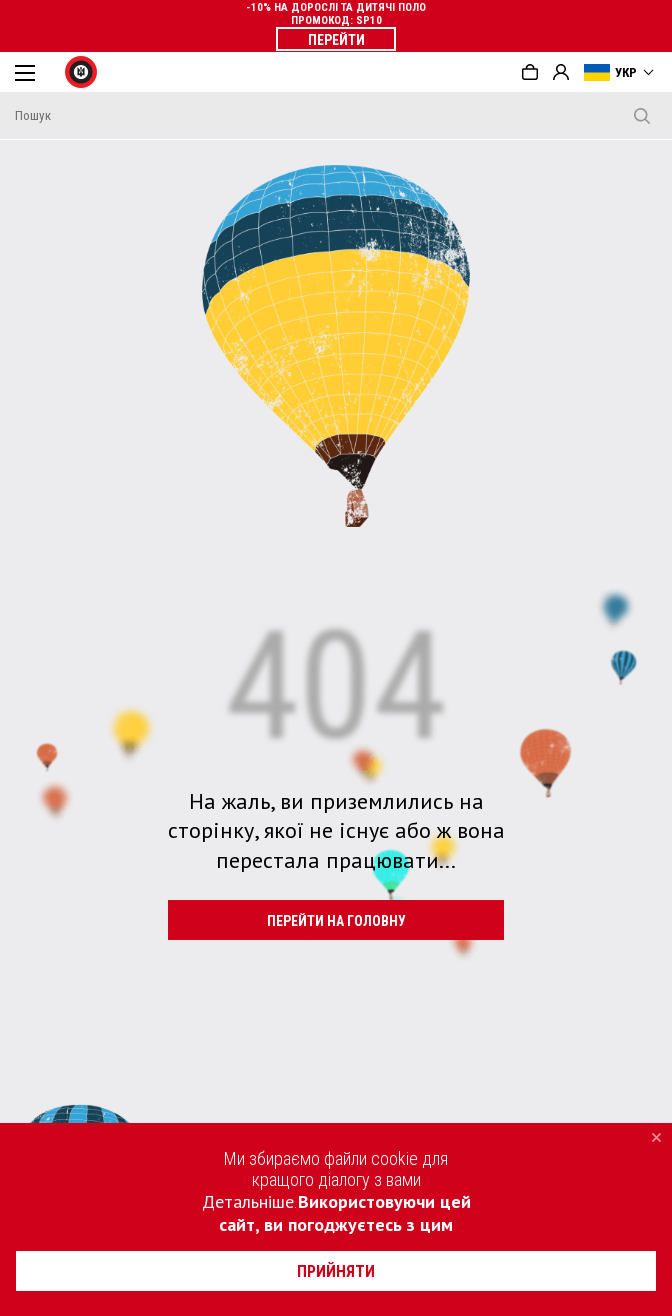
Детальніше (248, 1201)
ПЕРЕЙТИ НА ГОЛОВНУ (336, 921)
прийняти (336, 1271)
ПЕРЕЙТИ (336, 40)
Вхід (561, 72)
